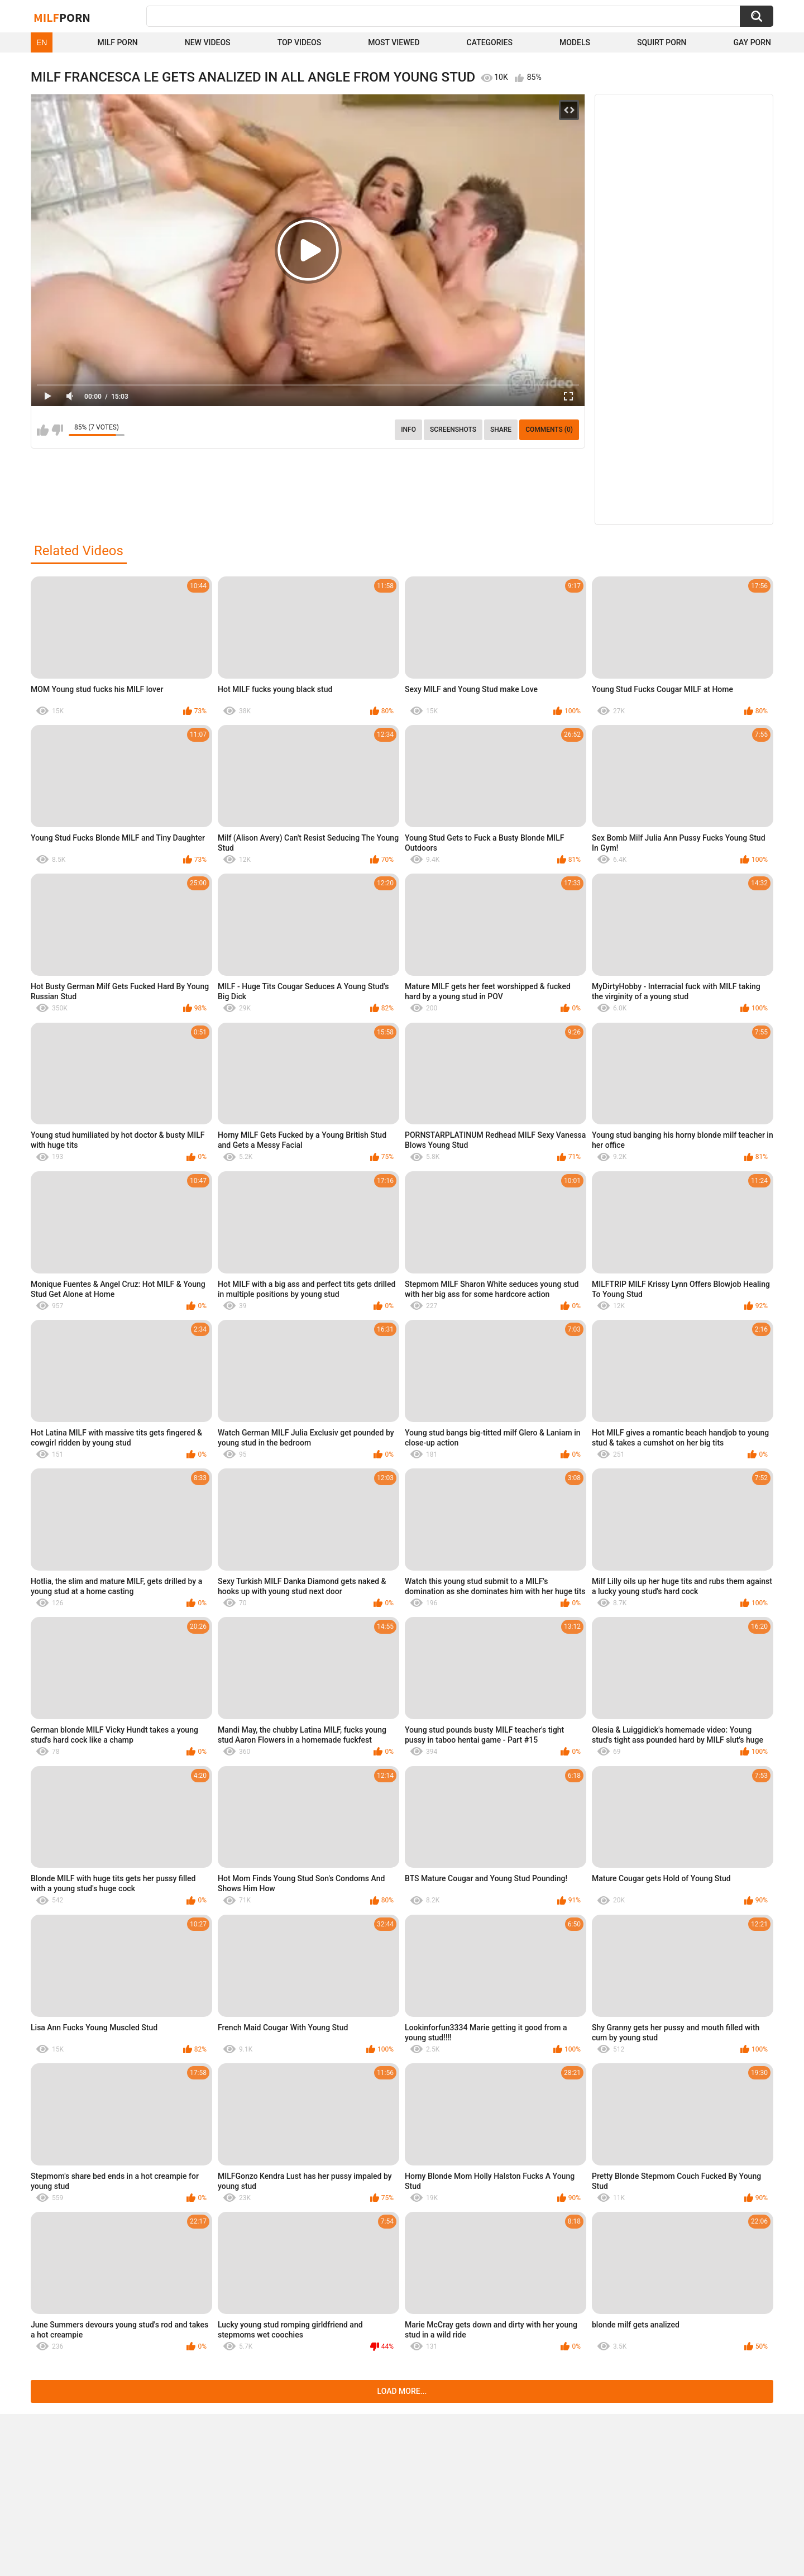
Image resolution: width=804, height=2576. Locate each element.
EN (41, 42)
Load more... (402, 2391)
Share (500, 429)
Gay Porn (752, 42)
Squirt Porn (662, 42)
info (408, 429)
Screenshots (453, 429)
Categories (490, 42)
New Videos (208, 42)
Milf (62, 17)
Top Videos (299, 42)
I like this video (43, 430)
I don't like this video (57, 430)
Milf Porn (117, 42)
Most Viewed (393, 42)
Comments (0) (549, 429)
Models (574, 42)
